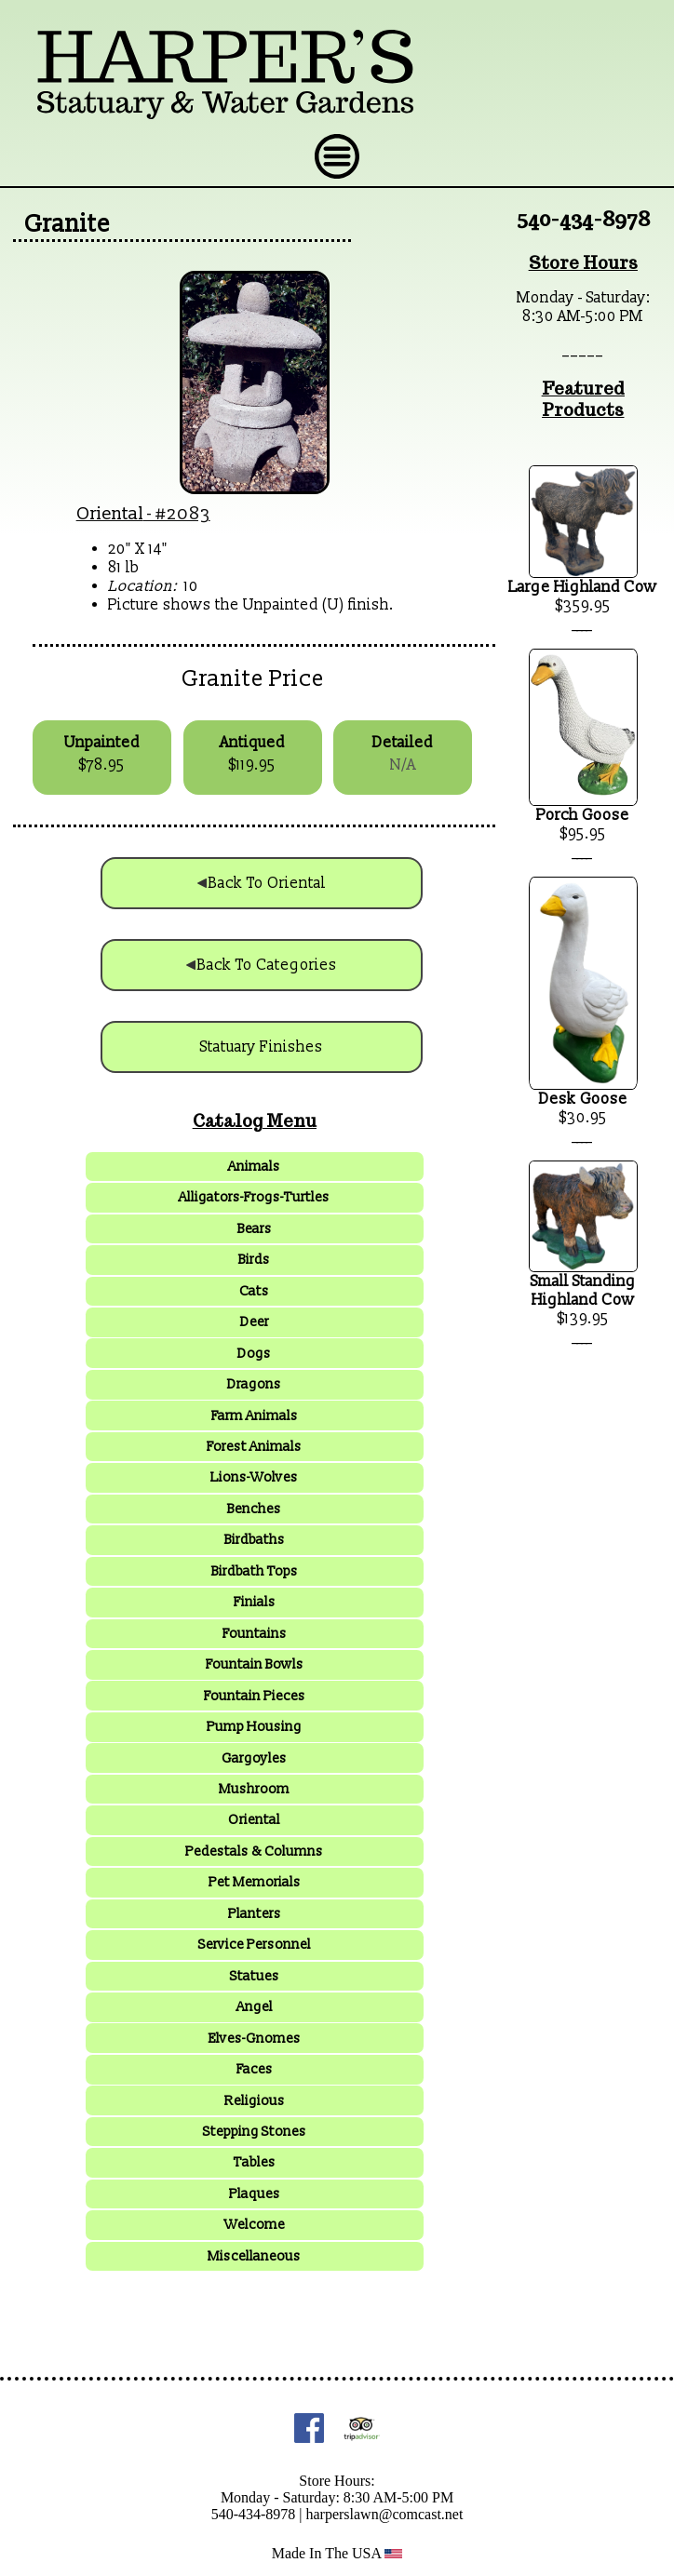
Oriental (109, 514)
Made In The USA (337, 2553)
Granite (67, 224)
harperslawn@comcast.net (384, 2514)
